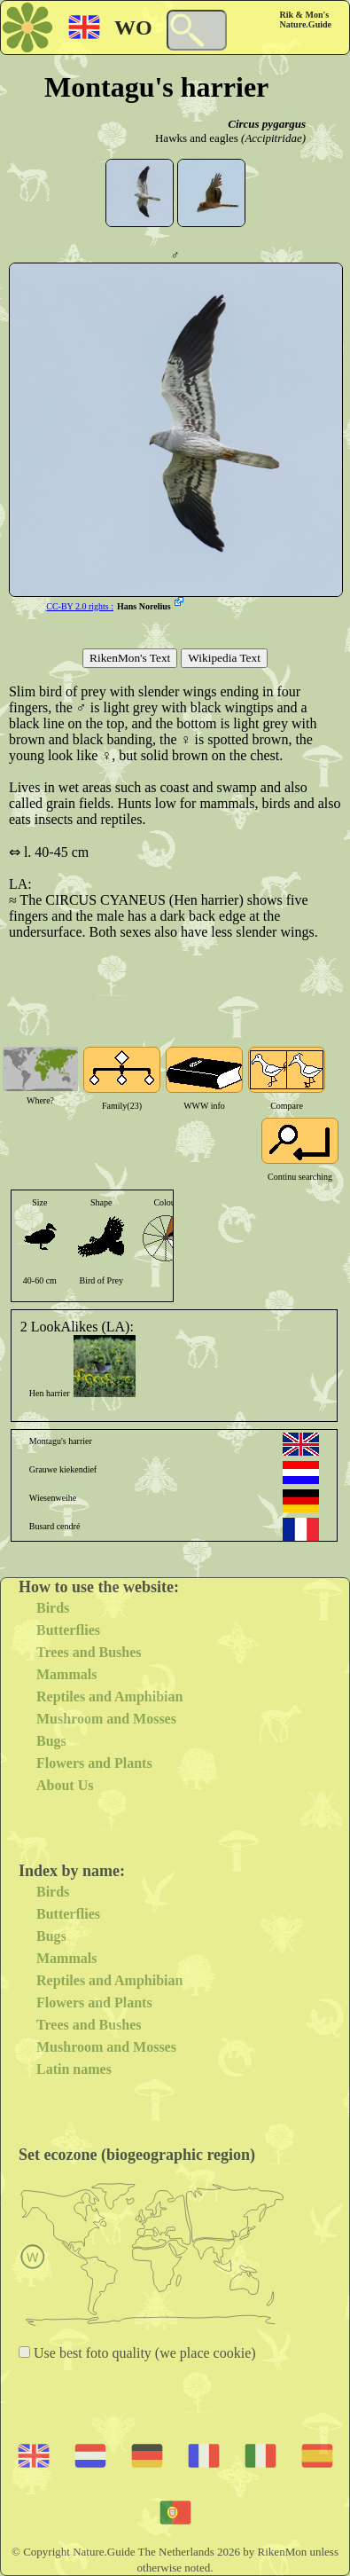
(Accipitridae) (273, 138)
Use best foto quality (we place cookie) (143, 2352)
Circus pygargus (267, 123)
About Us (64, 1785)
